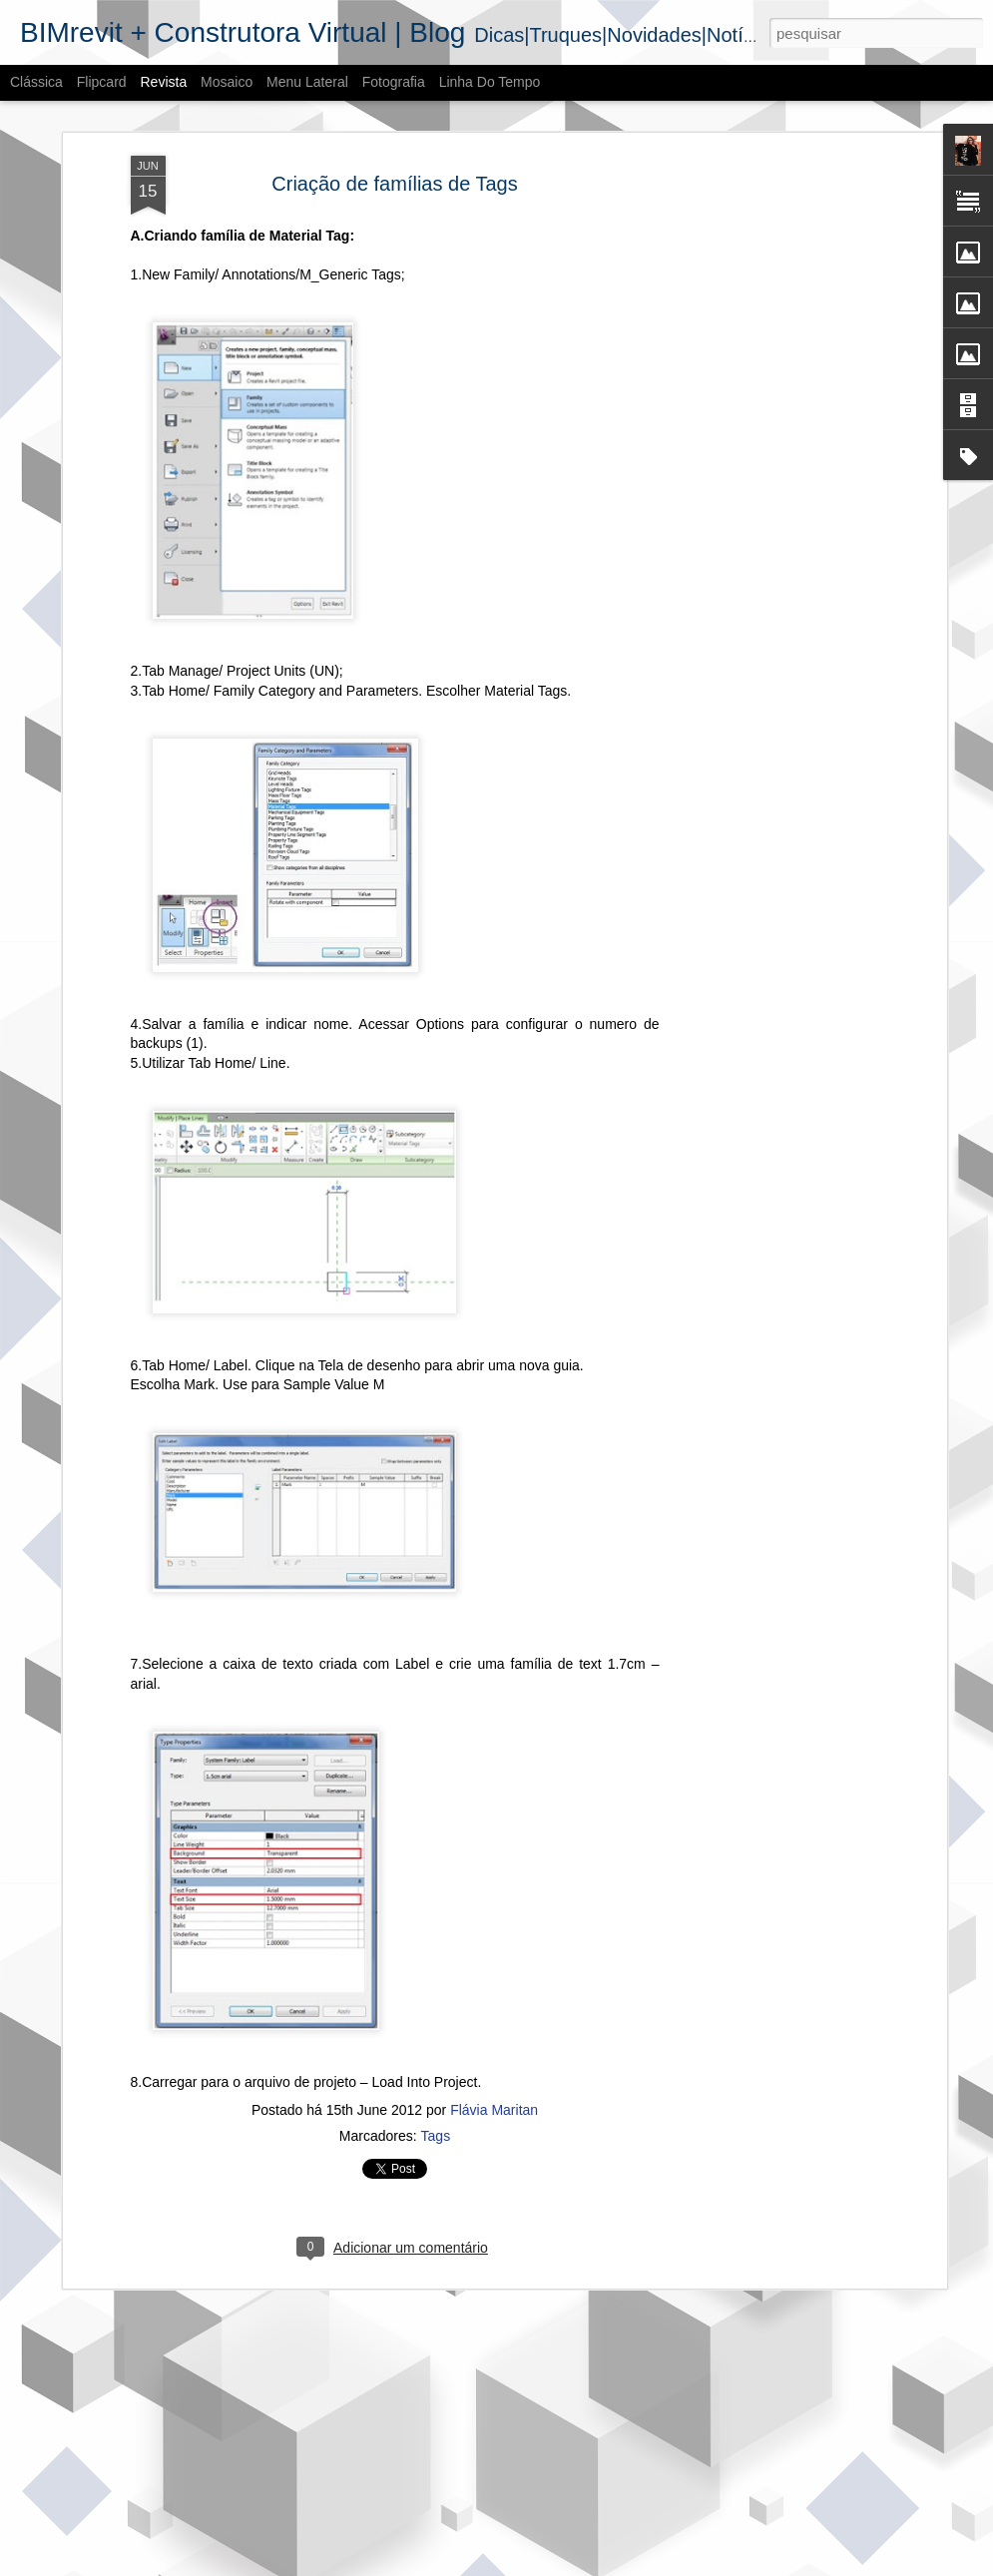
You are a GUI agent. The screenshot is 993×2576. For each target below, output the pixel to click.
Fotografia (393, 82)
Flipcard (102, 82)
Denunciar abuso (643, 2565)
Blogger (577, 2565)
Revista (163, 82)
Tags (436, 2128)
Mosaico (226, 82)
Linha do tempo (490, 82)
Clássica (36, 82)
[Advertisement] (769, 461)
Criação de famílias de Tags (394, 175)
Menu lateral (307, 82)
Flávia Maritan (494, 2102)
